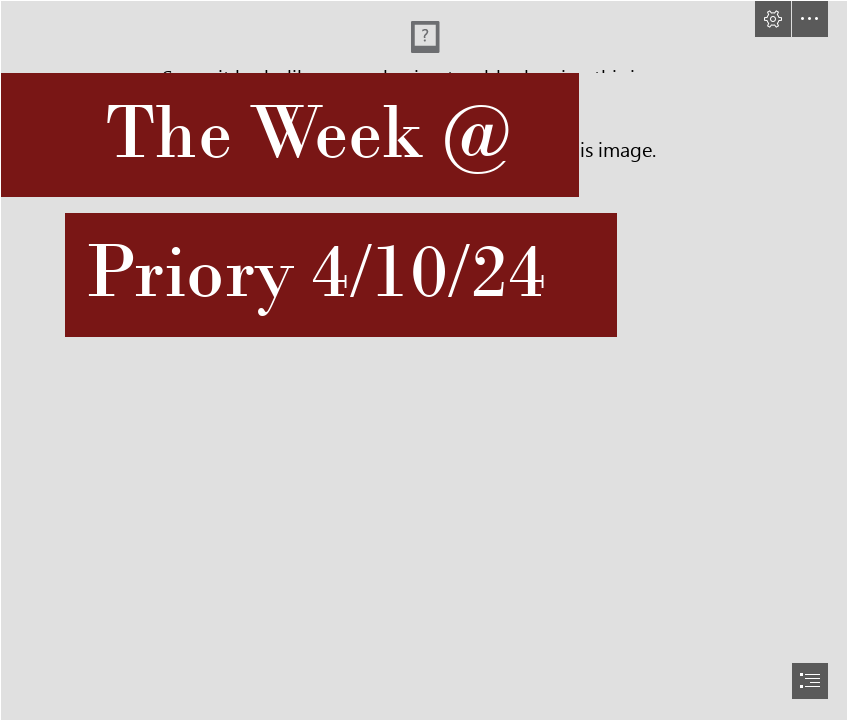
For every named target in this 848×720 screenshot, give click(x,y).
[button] (773, 19)
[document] (424, 360)
